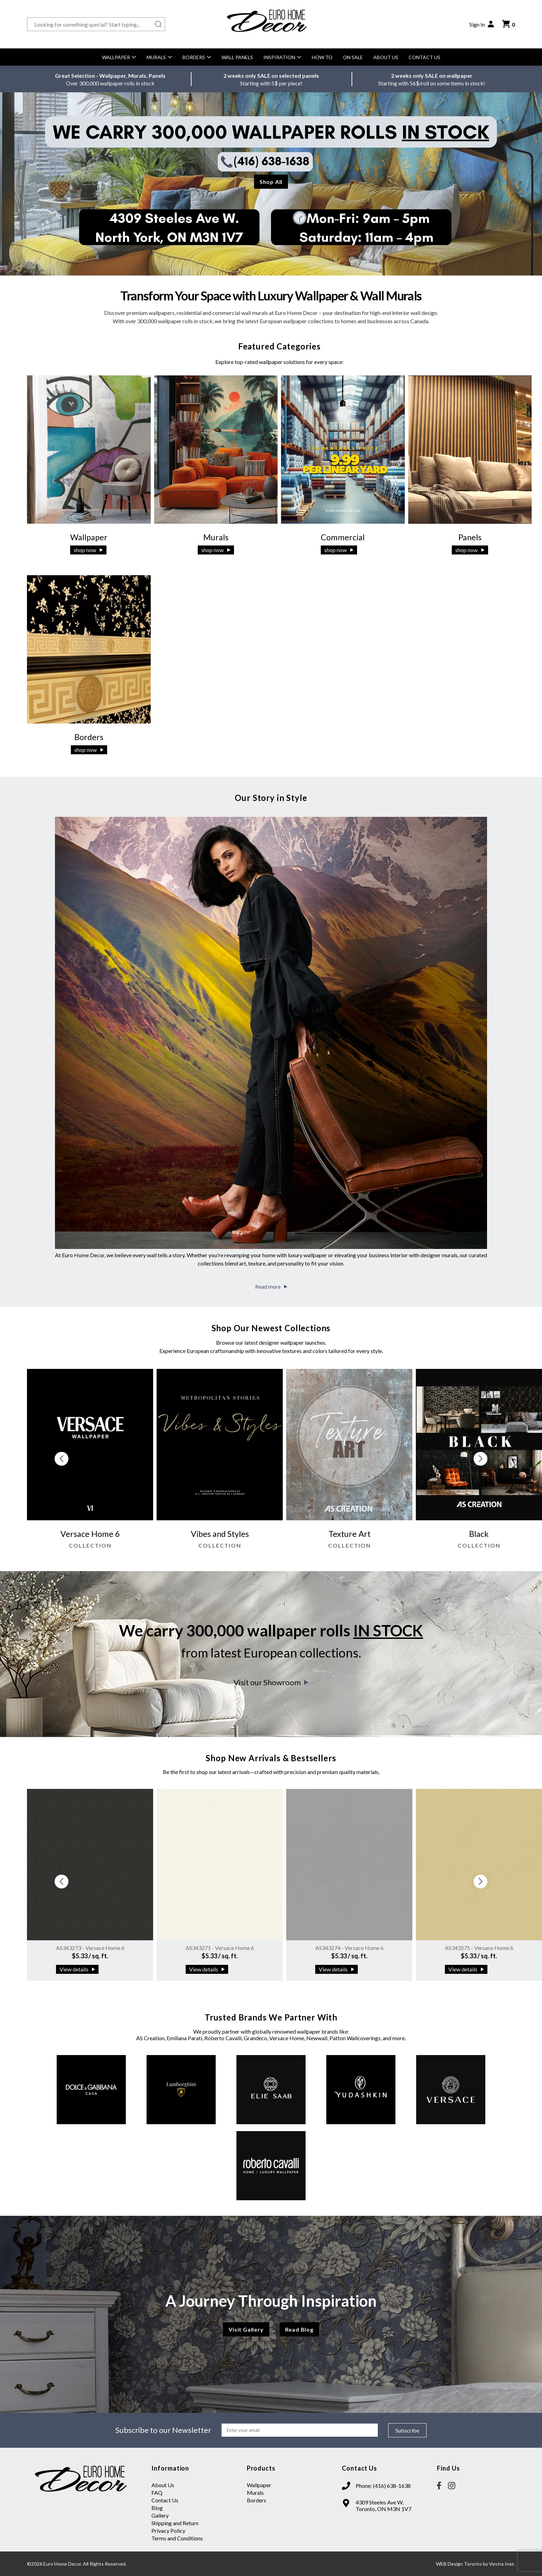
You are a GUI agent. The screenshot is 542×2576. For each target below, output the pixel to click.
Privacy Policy (168, 2530)
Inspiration (282, 57)
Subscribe (407, 2430)
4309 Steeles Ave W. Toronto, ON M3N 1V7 (383, 2505)
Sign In (482, 24)
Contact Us (424, 57)
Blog (157, 2507)
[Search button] (158, 24)
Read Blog (299, 2329)
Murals (159, 57)
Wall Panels (237, 57)
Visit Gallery (245, 2329)
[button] (480, 1459)
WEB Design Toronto (459, 2564)
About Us (385, 57)
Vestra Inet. (502, 2564)
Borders (197, 57)
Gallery (160, 2515)
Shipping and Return (174, 2523)
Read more (271, 1286)
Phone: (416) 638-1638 (383, 2485)
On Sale (353, 57)
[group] (90, 1462)
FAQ (156, 2492)
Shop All (271, 181)
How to (322, 57)
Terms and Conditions (177, 2538)
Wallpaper (119, 57)
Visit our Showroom (271, 1682)
